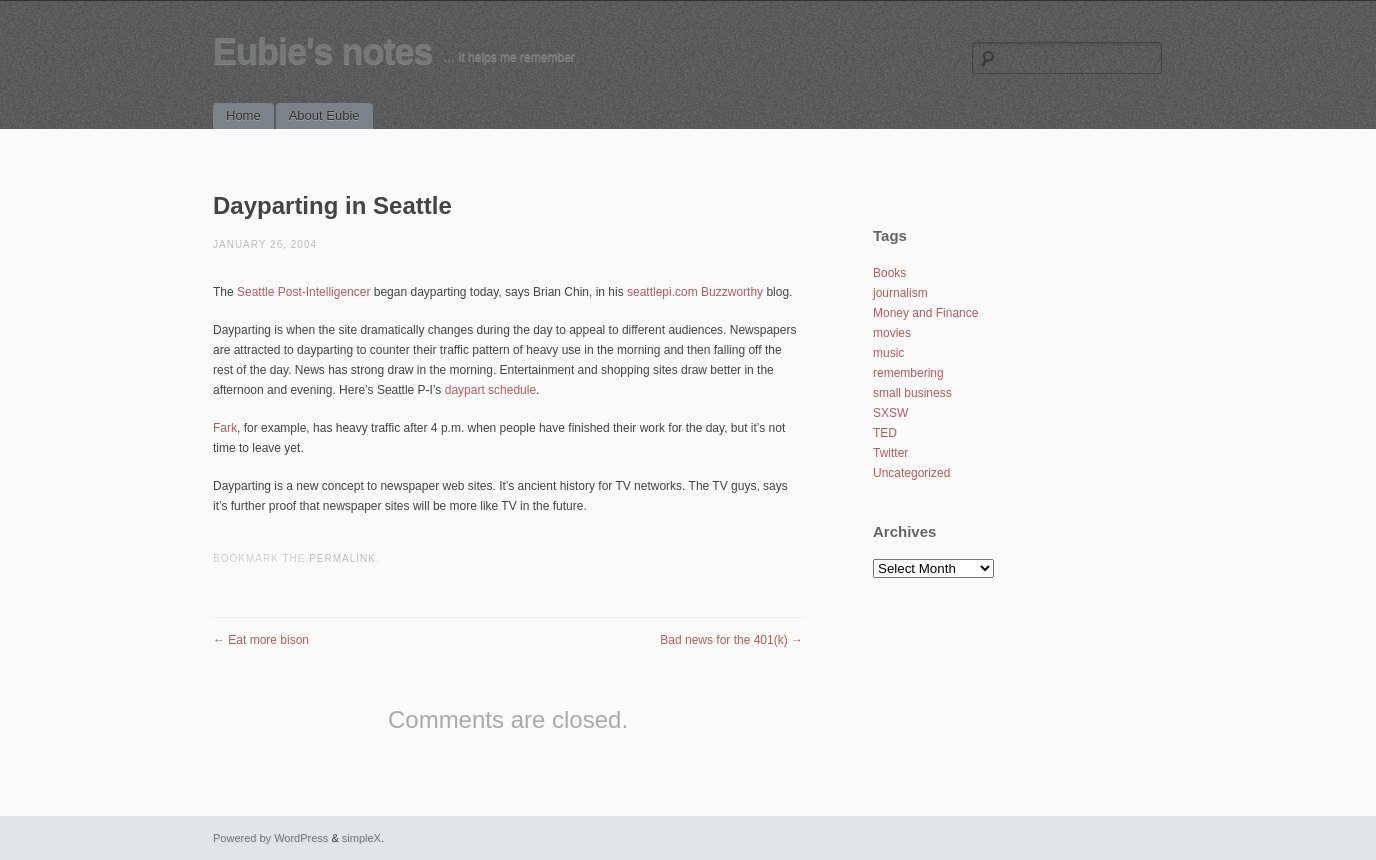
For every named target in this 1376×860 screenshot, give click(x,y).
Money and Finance (925, 313)
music (888, 353)
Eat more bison (261, 640)
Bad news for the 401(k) (731, 640)
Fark (225, 428)
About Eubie (324, 115)
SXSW (890, 413)
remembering (908, 373)
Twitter (890, 453)
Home (243, 115)
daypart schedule (490, 390)
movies (892, 333)
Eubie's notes (323, 51)
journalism (900, 293)
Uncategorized (911, 473)
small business (912, 393)
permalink (342, 558)
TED (885, 433)
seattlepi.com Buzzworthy (695, 292)
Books (889, 273)
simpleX (361, 838)
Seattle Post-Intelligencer (303, 292)
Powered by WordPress (270, 838)
